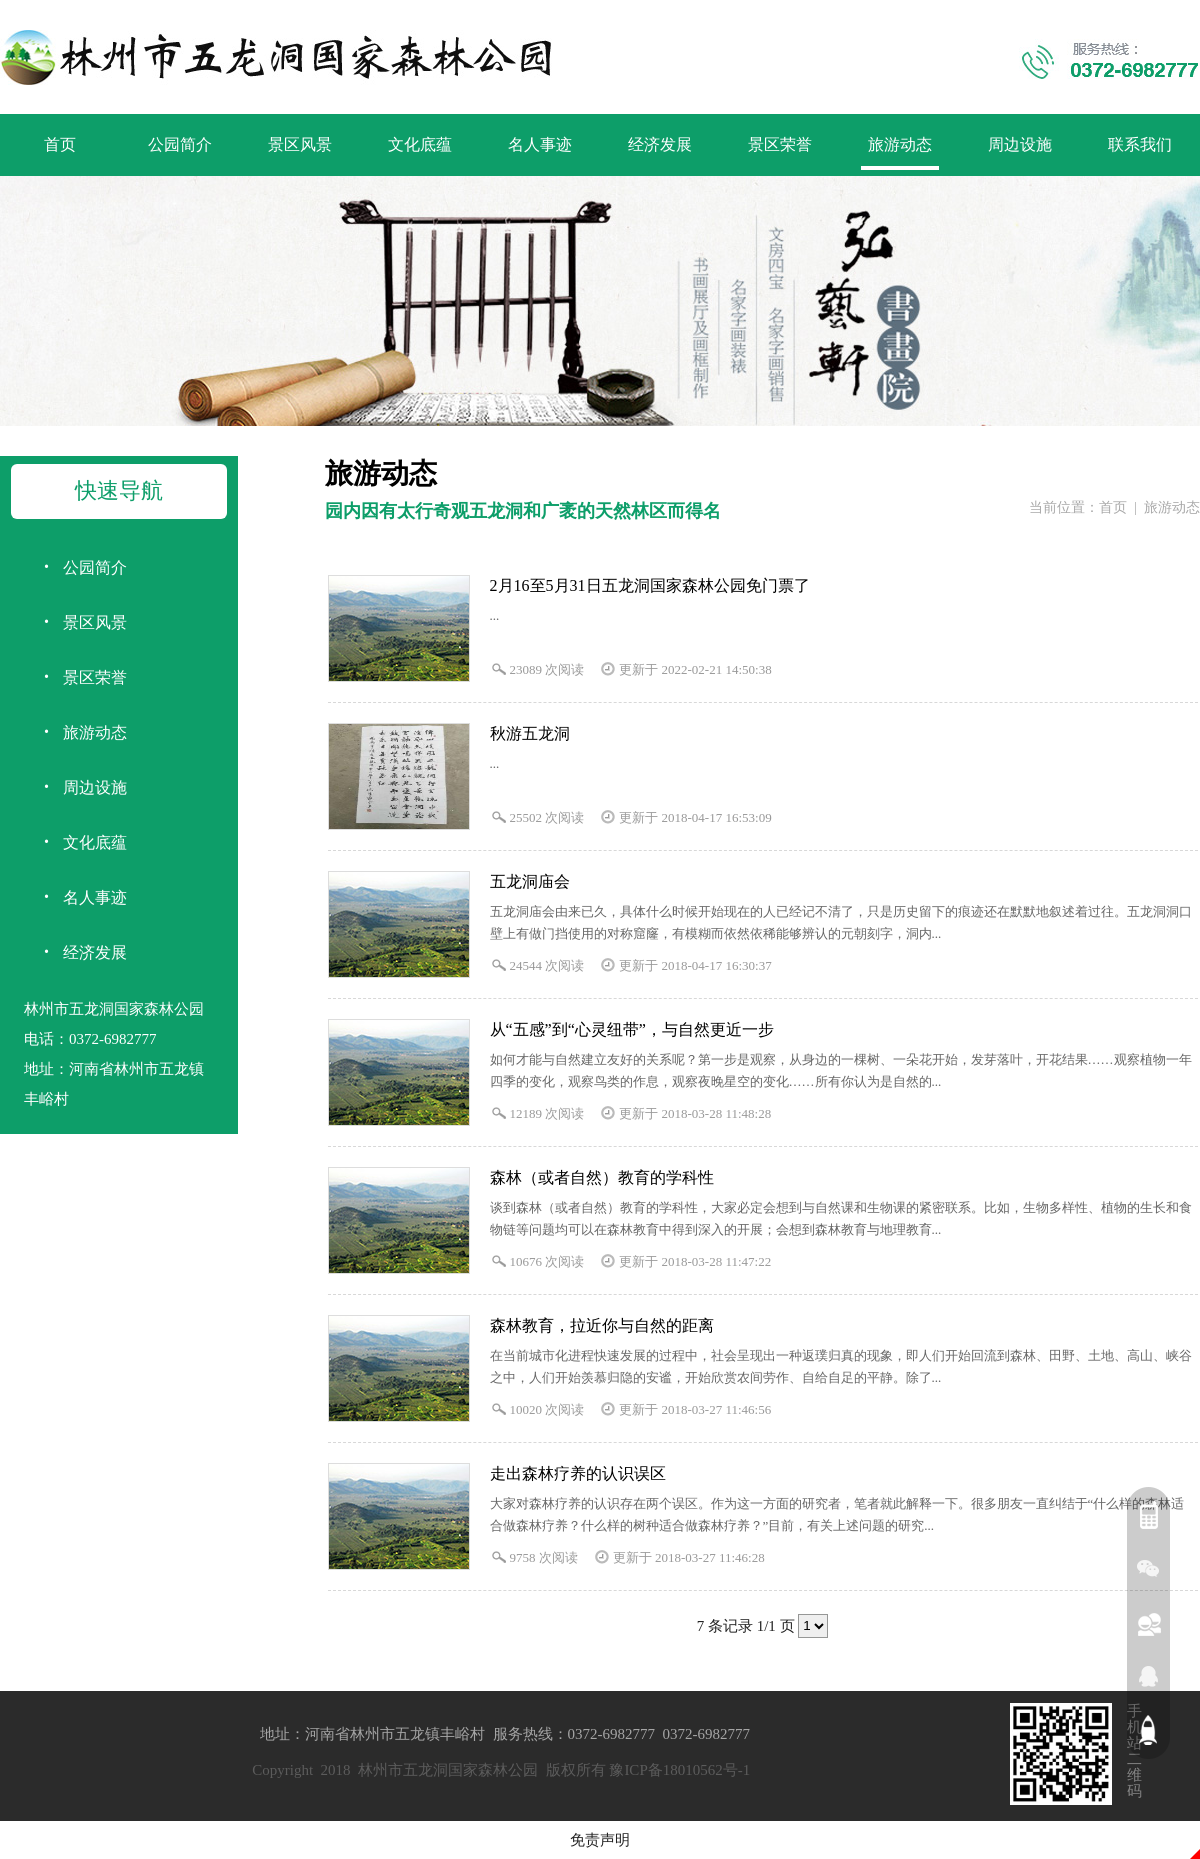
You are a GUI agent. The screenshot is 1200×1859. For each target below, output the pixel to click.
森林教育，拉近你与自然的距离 (602, 1325)
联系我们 (1140, 144)
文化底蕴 (420, 144)
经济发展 (660, 144)
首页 (60, 144)
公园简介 (180, 144)
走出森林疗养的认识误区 (578, 1473)
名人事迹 (540, 144)
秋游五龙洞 (530, 733)
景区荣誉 (780, 144)
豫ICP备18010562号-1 (679, 1770)
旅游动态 (900, 144)
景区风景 (300, 144)
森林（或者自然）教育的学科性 (602, 1177)
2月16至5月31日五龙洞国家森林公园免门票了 (650, 585)
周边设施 (1020, 144)
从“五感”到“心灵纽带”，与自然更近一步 (632, 1029)
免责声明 (600, 1840)
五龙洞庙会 (530, 881)
